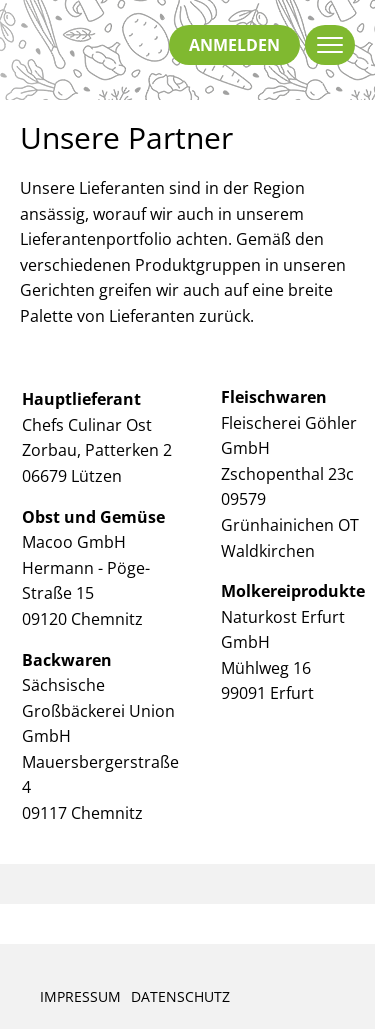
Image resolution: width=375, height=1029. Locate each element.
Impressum (80, 996)
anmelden (234, 45)
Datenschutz (180, 996)
